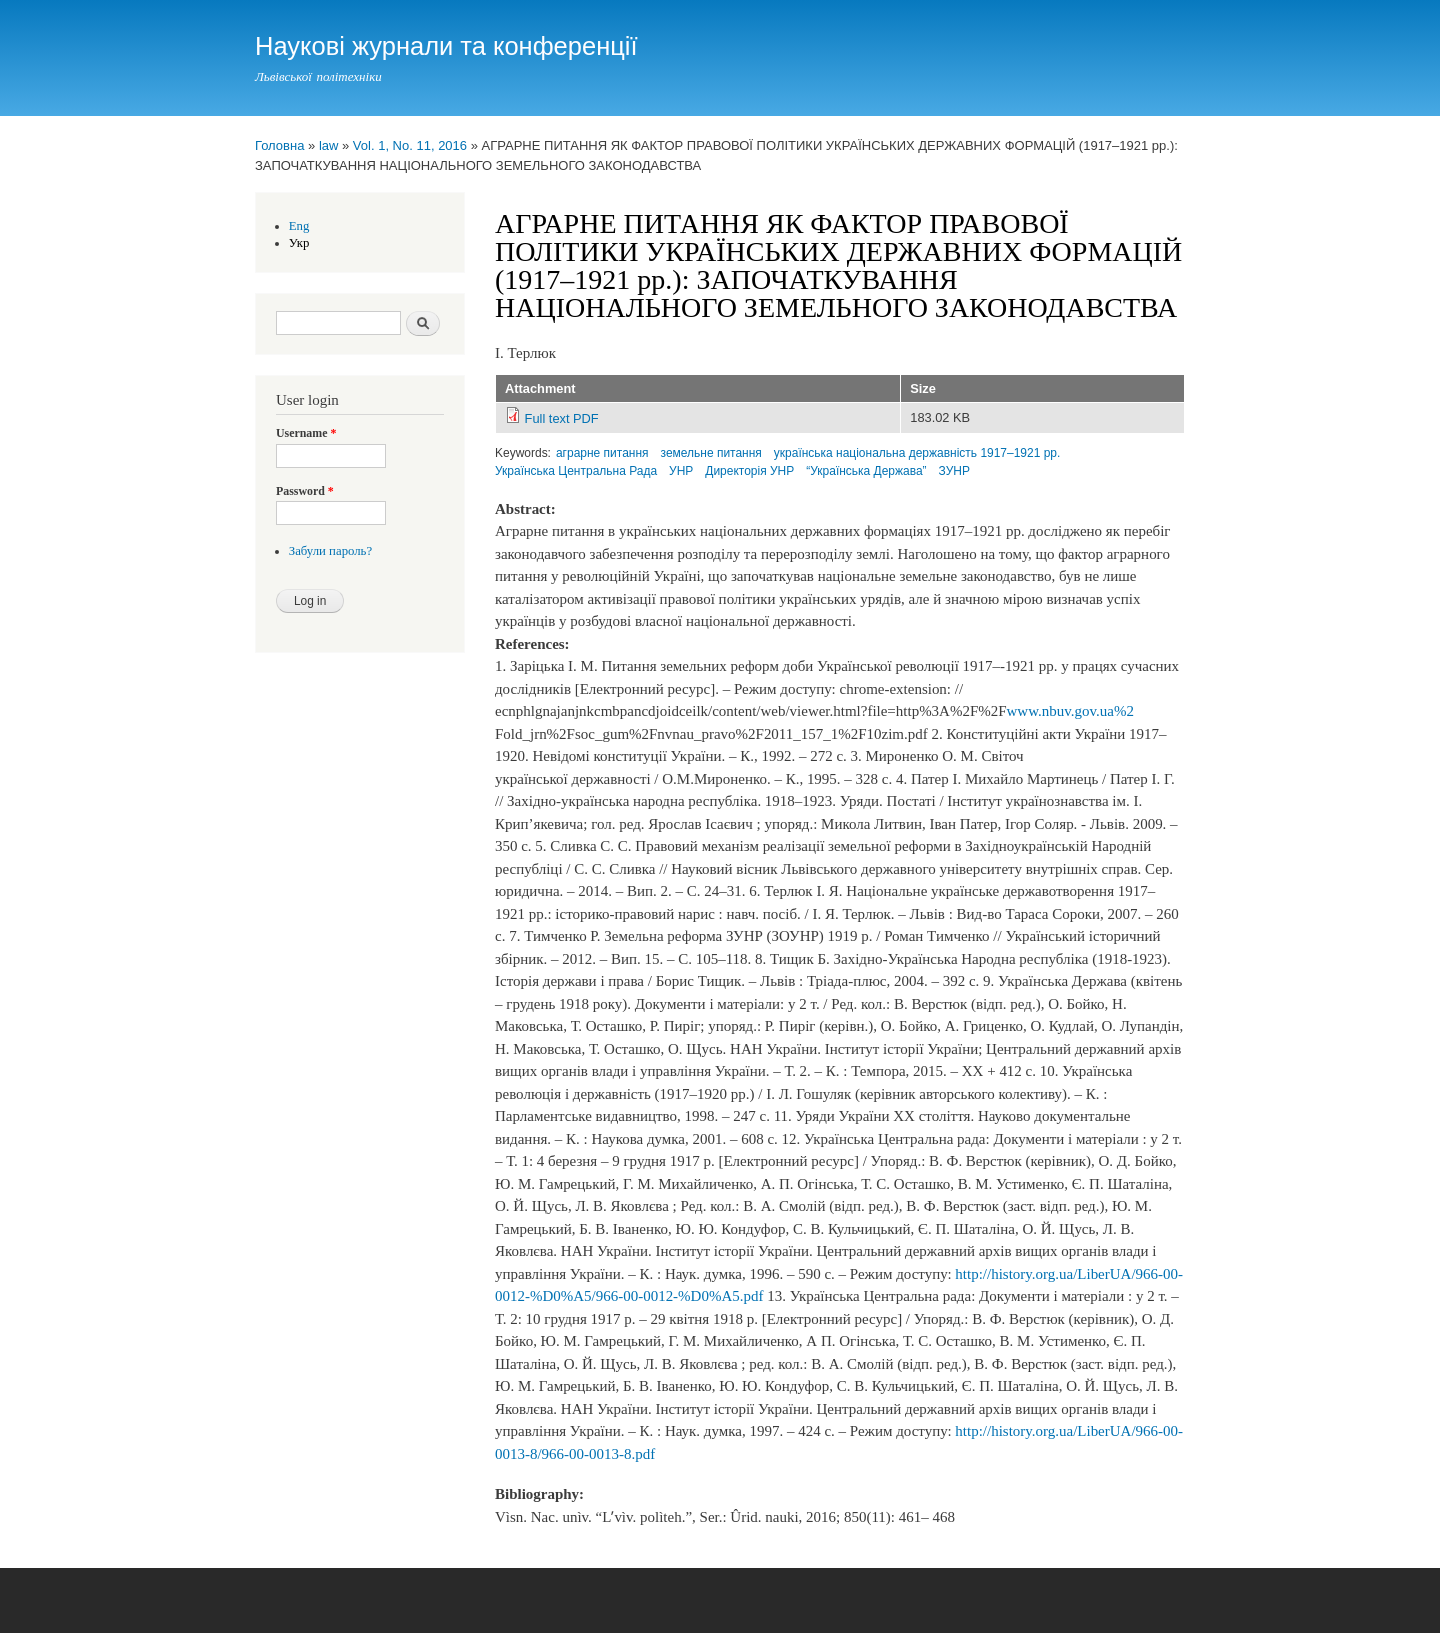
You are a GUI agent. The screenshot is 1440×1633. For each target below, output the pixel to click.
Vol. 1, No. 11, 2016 (410, 145)
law (329, 145)
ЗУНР (954, 471)
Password (305, 491)
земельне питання (711, 453)
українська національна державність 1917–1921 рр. (917, 453)
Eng (299, 226)
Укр (299, 243)
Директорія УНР (749, 471)
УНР (681, 471)
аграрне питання (602, 453)
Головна (279, 145)
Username (306, 433)
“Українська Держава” (866, 471)
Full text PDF (562, 418)
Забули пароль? (330, 551)
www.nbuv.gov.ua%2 (1070, 711)
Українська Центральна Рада (576, 471)
